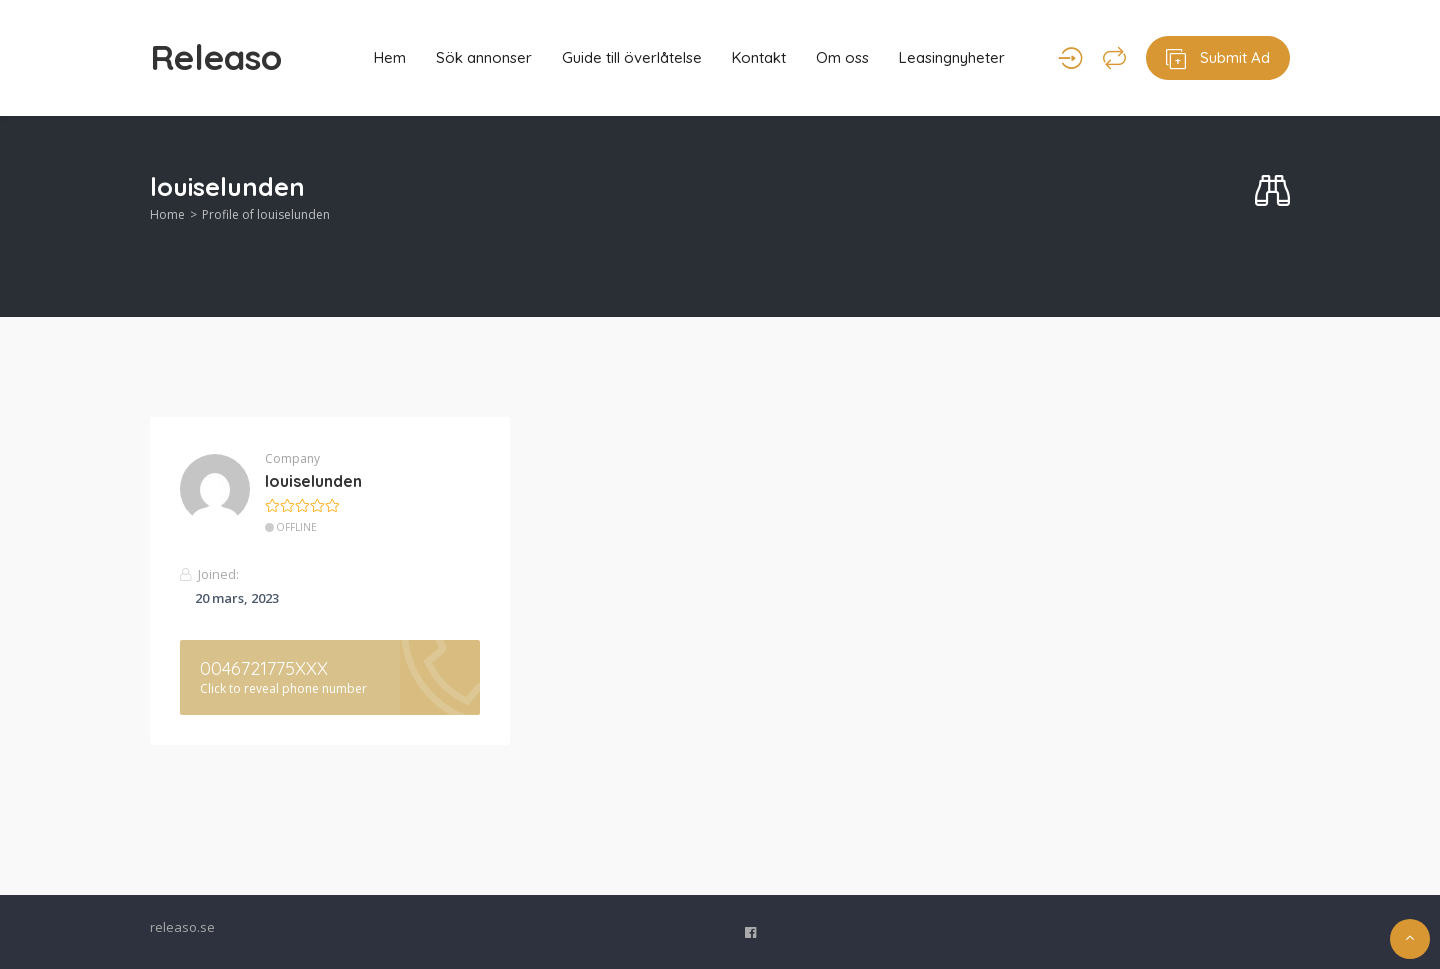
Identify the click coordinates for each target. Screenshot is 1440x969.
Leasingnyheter (952, 57)
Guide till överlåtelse (632, 57)
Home (167, 214)
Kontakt (759, 57)
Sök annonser (484, 57)
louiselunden (313, 481)
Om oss (842, 57)
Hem (390, 57)
